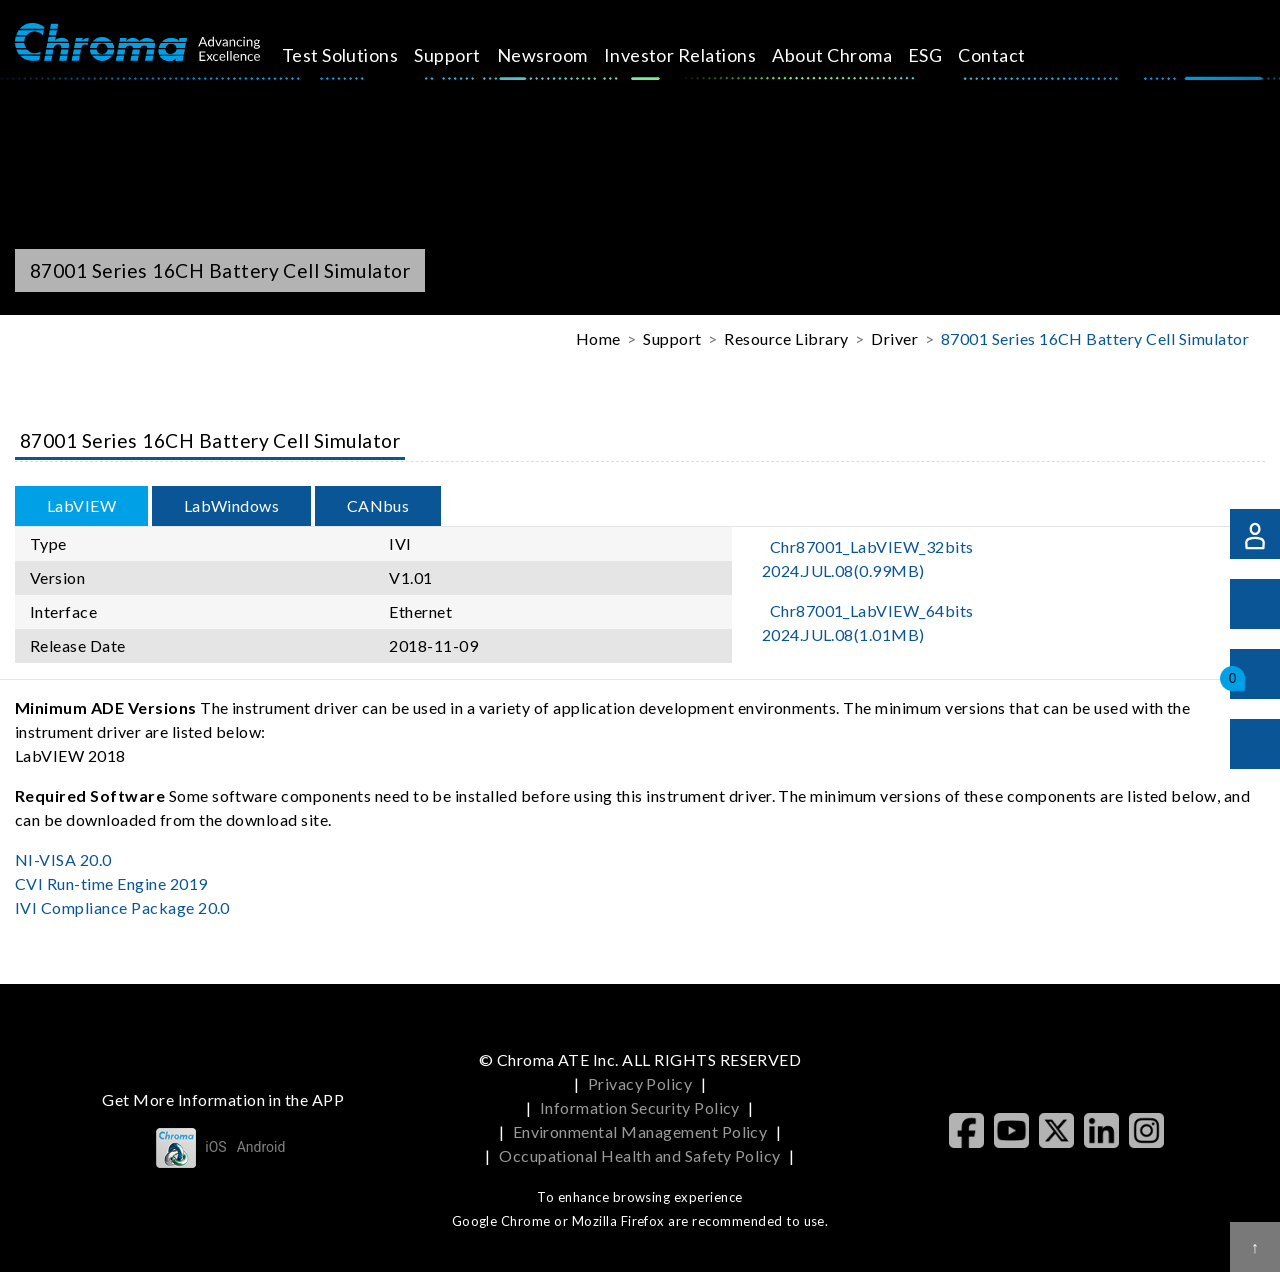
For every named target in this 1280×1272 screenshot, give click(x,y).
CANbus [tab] (378, 505)
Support (465, 55)
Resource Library (786, 338)
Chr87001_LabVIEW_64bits (868, 622)
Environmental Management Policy (640, 1131)
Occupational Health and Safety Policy (640, 1155)
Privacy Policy (640, 1083)
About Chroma (850, 55)
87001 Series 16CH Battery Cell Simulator (1095, 338)
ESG (942, 55)
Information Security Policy (640, 1107)
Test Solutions (357, 55)
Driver (894, 338)
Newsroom (559, 55)
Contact (1009, 55)
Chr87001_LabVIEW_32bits (868, 558)
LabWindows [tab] (232, 505)
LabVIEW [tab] (81, 505)
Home (598, 338)
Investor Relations (697, 55)
